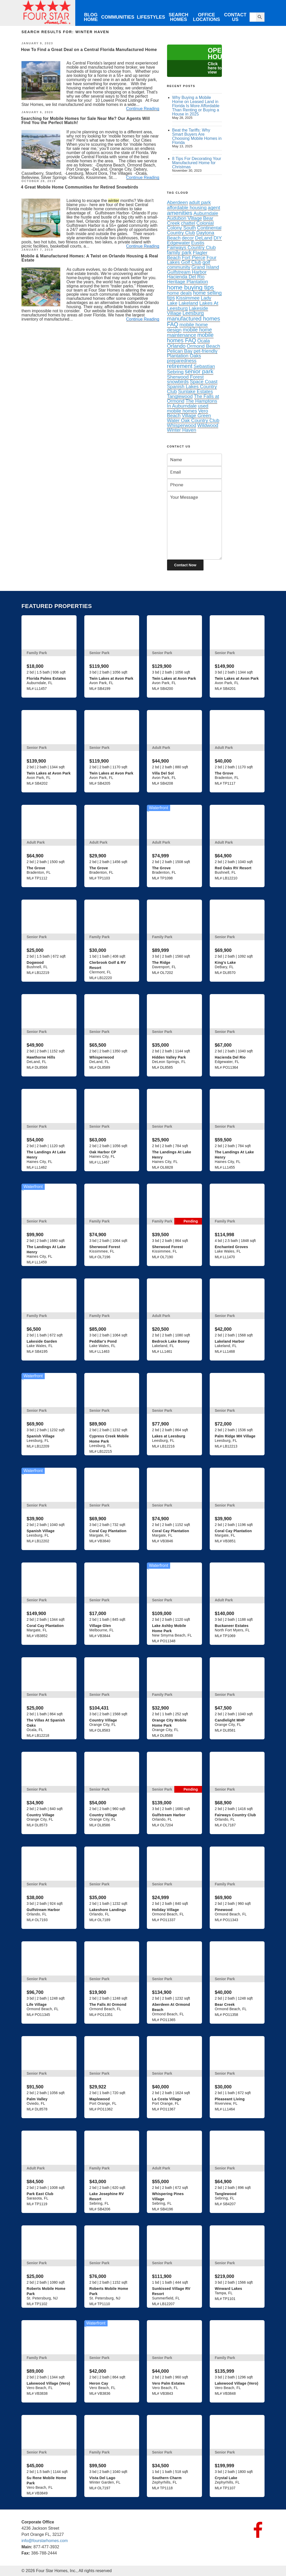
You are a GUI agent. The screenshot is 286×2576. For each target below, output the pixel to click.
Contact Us (235, 17)
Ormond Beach (203, 346)
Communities (117, 17)
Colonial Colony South (190, 225)
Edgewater (178, 242)
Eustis (197, 242)
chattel (188, 223)
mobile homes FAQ (190, 338)
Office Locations (206, 17)
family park (179, 252)
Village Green (196, 415)
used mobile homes (187, 408)
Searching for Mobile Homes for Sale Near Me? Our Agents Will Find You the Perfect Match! (85, 120)
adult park (200, 202)
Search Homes (178, 17)
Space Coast (203, 381)
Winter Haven (181, 430)
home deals (179, 293)
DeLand (203, 238)
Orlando (176, 346)
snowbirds (178, 381)
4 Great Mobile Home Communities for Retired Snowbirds (79, 187)
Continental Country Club (194, 230)
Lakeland (188, 303)
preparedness (182, 360)
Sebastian (204, 366)
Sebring (175, 371)
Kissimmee (188, 298)
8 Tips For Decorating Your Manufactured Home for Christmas (196, 162)
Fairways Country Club (191, 247)
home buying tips (190, 287)
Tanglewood (180, 396)
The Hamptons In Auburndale (192, 403)
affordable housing (187, 207)
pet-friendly (205, 351)
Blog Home (91, 17)
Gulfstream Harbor (187, 272)
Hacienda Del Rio (186, 276)
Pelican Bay (180, 351)
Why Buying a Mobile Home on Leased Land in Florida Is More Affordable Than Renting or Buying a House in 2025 (196, 105)
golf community (188, 264)
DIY (218, 238)
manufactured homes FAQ (193, 321)
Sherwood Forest (185, 377)
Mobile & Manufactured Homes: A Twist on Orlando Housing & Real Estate (89, 258)
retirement (179, 366)
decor (188, 238)
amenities (179, 212)
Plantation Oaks (184, 355)
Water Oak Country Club (193, 420)
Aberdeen (177, 202)
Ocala (203, 340)
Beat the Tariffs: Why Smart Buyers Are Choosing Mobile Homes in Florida (197, 136)
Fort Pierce (193, 257)
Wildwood (207, 425)
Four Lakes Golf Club (191, 260)
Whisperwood (181, 425)
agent (214, 207)
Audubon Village (184, 218)
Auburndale (205, 213)
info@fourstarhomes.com (44, 2540)
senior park (199, 371)
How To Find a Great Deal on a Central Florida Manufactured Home (89, 49)
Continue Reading (142, 109)
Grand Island (205, 267)
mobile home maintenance (189, 332)
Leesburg (193, 313)
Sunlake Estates (195, 391)
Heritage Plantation (187, 281)
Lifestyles (151, 17)
